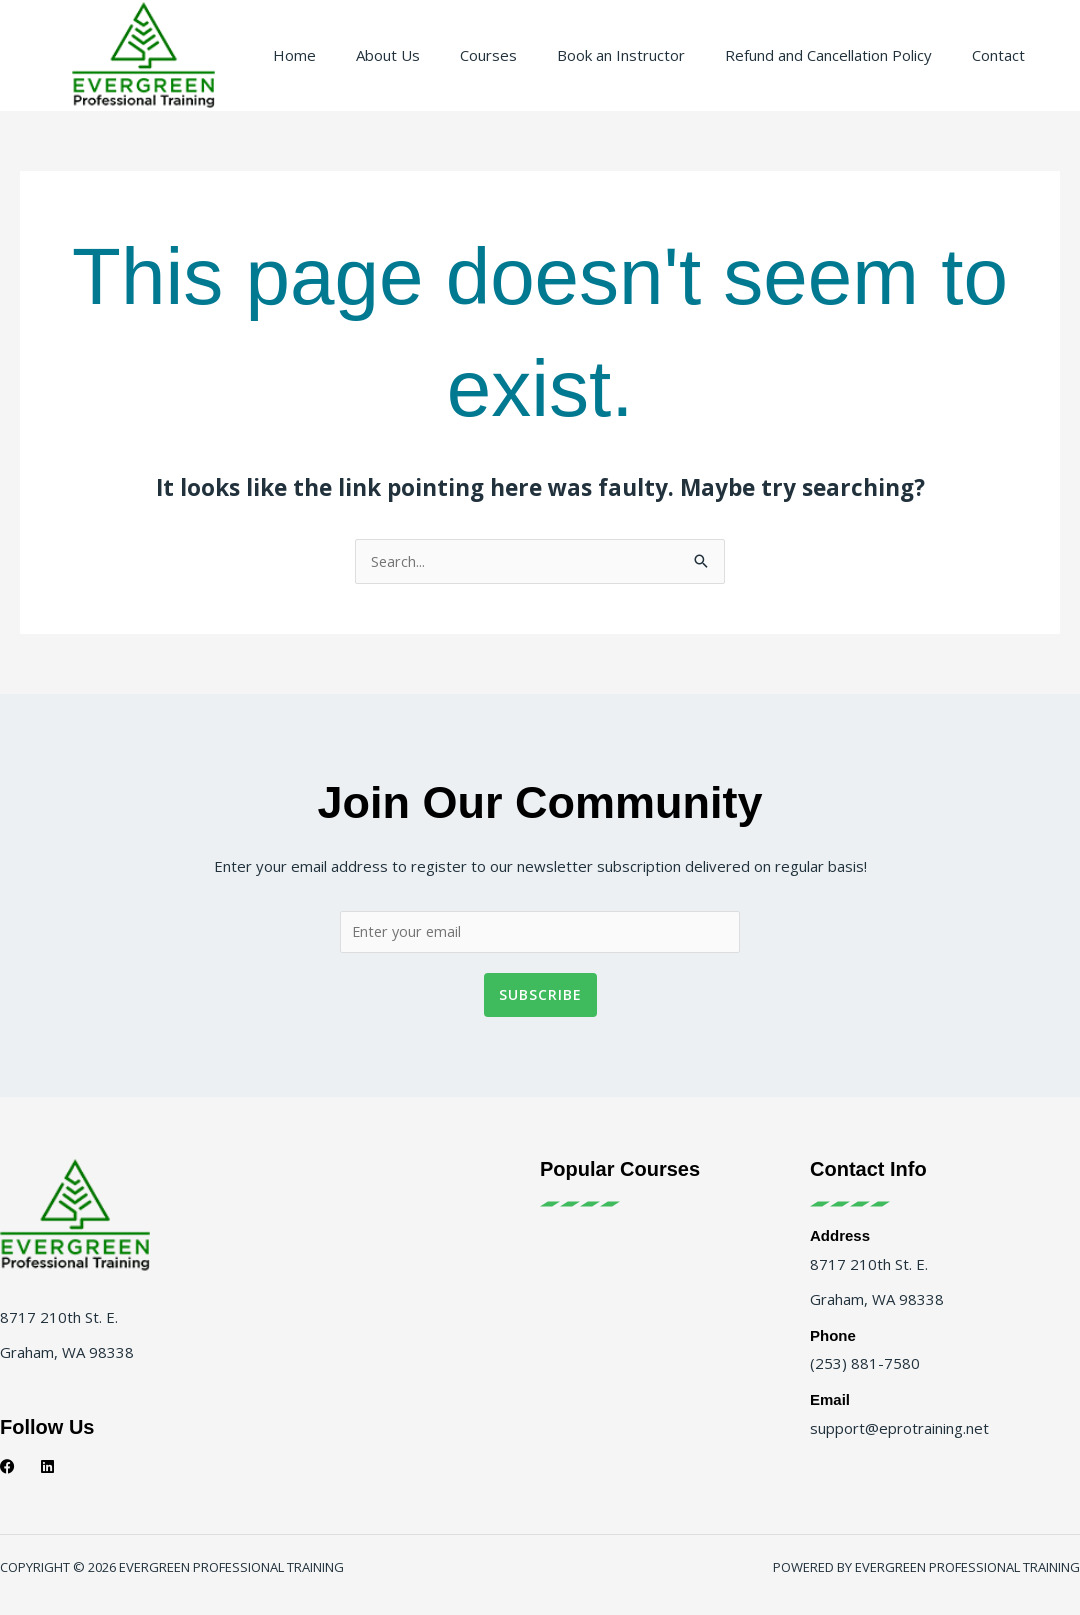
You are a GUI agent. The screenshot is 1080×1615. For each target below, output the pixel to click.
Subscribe (540, 1011)
